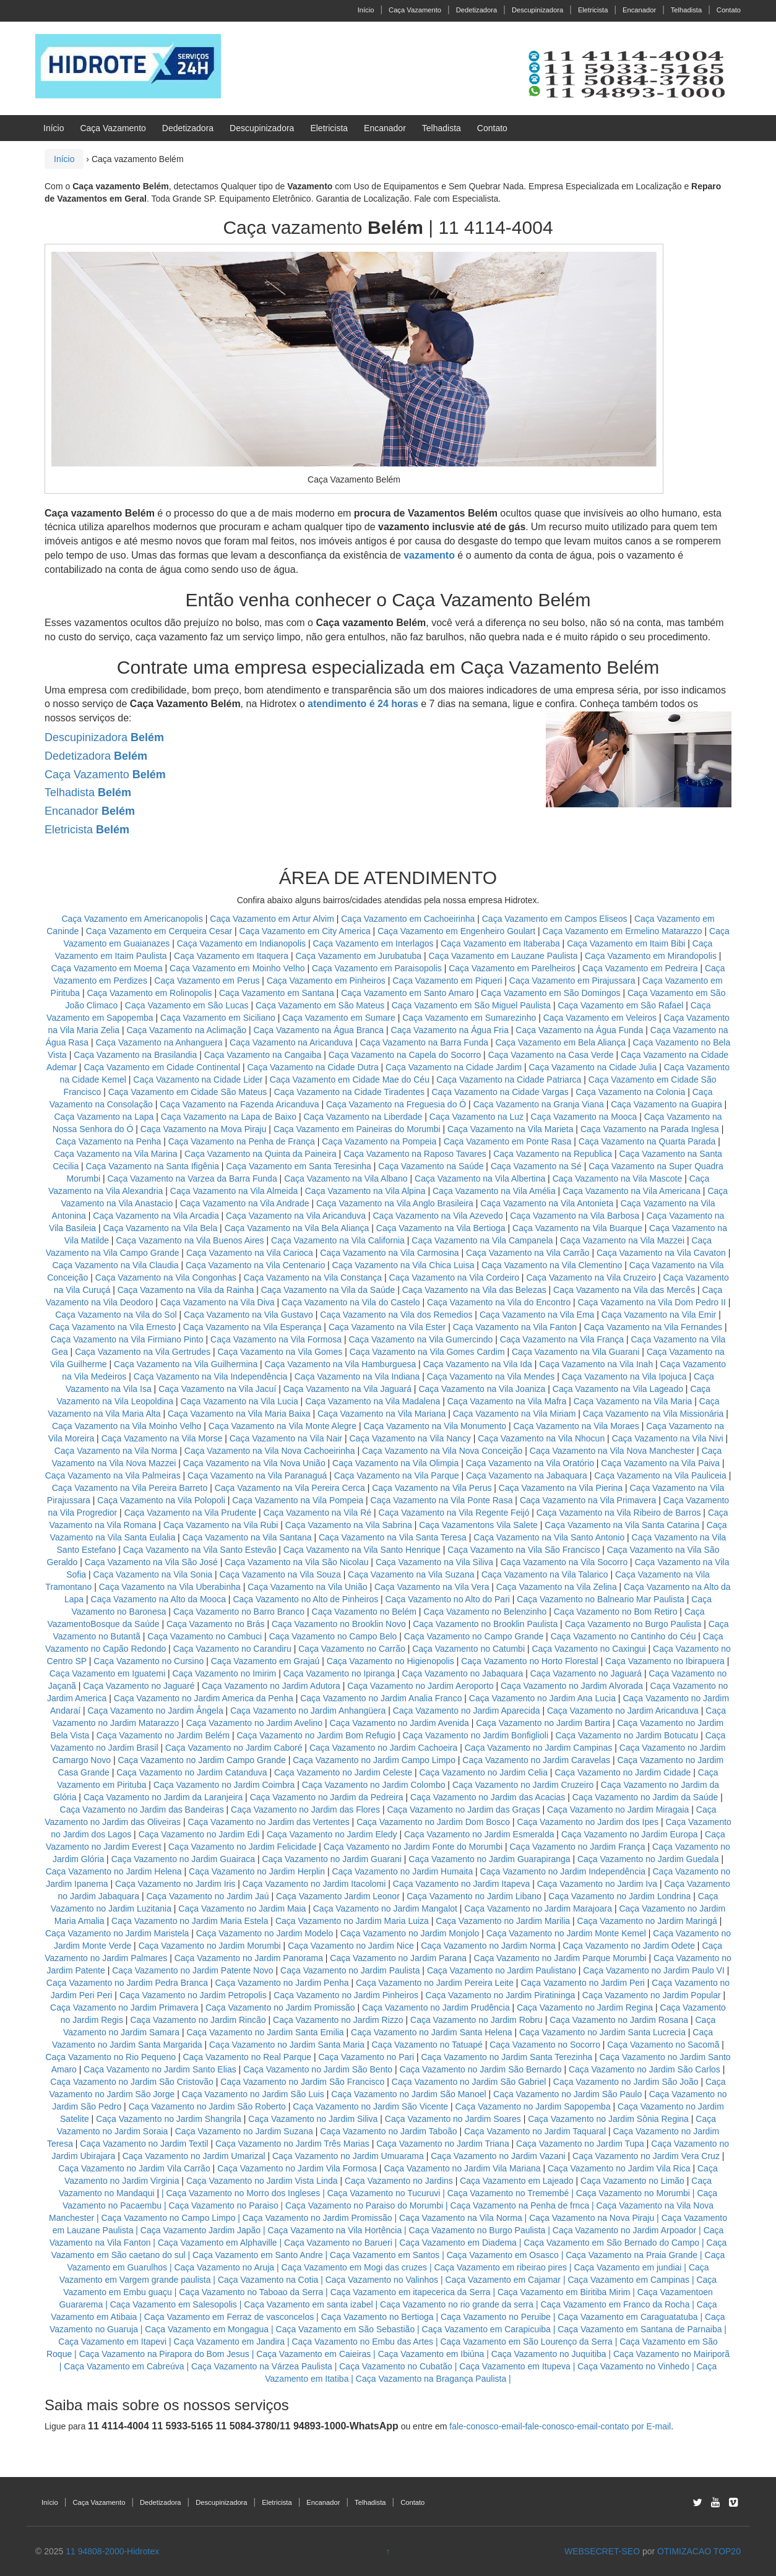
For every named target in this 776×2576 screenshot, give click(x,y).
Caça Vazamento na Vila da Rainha (187, 1290)
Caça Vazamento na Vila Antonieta (546, 1203)
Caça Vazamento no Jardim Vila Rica (619, 2168)
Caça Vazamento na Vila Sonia (153, 1574)
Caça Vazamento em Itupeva (515, 2366)
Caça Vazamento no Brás (215, 1624)
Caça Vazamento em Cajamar (503, 2280)
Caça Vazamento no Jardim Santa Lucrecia (602, 2032)
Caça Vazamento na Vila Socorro (563, 1562)
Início (366, 10)
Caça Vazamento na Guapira (666, 1104)
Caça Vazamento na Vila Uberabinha (170, 1587)
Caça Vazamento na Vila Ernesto (112, 1327)
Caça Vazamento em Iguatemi (107, 1673)
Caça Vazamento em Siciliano (217, 1018)
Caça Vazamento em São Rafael (622, 1005)
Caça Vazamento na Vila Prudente (190, 1513)
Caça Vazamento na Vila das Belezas (474, 1290)
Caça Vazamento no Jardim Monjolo (410, 1933)
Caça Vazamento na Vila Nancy (409, 1438)
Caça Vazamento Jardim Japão (200, 2230)
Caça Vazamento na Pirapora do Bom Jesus (164, 2354)
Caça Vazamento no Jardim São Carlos (644, 2069)
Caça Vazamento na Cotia (268, 2280)
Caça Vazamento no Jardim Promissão (280, 2007)
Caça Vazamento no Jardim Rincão (197, 2020)
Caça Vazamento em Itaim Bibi (627, 943)
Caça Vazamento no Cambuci (204, 1636)
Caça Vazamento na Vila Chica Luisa (404, 1265)
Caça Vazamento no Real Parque (247, 2057)
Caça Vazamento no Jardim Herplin (257, 1871)
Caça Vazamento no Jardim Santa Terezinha (506, 2057)
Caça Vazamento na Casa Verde (551, 1055)
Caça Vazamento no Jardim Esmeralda (479, 1834)
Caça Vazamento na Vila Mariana (381, 1414)
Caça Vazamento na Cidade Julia (594, 1067)
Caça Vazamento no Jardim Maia (242, 1908)
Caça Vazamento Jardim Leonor (338, 1896)
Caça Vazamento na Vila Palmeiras (113, 1475)
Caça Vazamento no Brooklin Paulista (485, 1624)
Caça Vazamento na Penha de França (242, 1141)
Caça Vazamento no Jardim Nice (351, 1946)
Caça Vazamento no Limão (632, 2181)
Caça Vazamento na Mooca (584, 1117)
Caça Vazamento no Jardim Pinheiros (346, 1995)
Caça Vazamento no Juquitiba (548, 2354)
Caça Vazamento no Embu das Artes (362, 2341)
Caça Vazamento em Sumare (338, 1018)
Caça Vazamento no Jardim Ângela (155, 1710)
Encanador (639, 10)
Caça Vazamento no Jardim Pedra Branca (127, 1983)
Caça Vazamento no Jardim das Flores (305, 1809)
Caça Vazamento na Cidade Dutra (314, 1067)
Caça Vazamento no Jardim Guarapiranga (489, 1859)
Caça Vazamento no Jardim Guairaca (183, 1859)
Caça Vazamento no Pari (366, 2057)
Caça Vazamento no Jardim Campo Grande (201, 1760)
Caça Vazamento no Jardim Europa (629, 1834)
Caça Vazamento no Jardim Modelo (265, 1933)
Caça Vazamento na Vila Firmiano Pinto (127, 1339)
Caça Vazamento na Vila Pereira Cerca (290, 1488)
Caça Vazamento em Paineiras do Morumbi (358, 1129)
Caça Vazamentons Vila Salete (478, 1525)
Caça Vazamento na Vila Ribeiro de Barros (619, 1513)
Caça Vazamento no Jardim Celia (483, 1772)
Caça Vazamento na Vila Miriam (514, 1414)
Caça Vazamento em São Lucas (187, 1005)
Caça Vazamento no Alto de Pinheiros (305, 1599)
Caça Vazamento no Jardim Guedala (648, 1859)
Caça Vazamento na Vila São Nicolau (296, 1562)
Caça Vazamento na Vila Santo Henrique (362, 1550)
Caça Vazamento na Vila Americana (632, 1191)
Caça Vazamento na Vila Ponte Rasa (442, 1500)
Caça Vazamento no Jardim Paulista (350, 1970)
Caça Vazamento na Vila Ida (477, 1364)
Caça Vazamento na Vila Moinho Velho (127, 1426)
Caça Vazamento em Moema (106, 968)
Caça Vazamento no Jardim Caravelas (536, 1760)
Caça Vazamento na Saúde (430, 1166)
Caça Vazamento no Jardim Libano (474, 1896)
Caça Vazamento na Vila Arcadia (157, 1216)
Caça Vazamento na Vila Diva (217, 1302)
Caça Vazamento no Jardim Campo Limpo (374, 1760)
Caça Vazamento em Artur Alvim (273, 919)
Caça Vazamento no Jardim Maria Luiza (352, 1921)
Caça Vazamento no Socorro (544, 2045)
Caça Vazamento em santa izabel (308, 2304)
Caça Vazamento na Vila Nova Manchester (612, 1451)
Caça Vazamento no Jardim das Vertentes (269, 1822)
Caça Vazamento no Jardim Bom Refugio (316, 1735)
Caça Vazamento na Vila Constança (313, 1277)
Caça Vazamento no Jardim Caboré (234, 1748)
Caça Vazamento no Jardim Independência (562, 1871)
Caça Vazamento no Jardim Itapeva (461, 1884)
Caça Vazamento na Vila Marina (115, 1154)
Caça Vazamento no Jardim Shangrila (168, 2119)
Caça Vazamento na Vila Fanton (515, 1327)
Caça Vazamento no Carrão (351, 1649)
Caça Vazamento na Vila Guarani (576, 1352)
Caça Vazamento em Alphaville (217, 2243)
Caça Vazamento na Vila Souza (279, 1574)
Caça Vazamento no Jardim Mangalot (385, 1908)
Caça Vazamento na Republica (552, 1154)
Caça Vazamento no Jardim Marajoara (538, 1908)
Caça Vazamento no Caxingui (588, 1649)
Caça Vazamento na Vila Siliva (434, 1562)
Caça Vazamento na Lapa (103, 1117)
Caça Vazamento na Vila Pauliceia (660, 1475)
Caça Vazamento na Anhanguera (158, 1042)
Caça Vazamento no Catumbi (468, 1649)
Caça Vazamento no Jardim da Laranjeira (163, 1797)
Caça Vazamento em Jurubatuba (358, 956)
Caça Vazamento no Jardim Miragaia (618, 1809)
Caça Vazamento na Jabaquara (526, 1475)
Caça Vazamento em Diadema (458, 2243)
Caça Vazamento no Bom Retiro (616, 1611)
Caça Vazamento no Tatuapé (427, 2045)
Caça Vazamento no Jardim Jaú (207, 1896)
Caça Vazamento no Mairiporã (671, 2354)
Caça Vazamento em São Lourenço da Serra (526, 2341)
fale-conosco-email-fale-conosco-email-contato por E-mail (560, 2426)
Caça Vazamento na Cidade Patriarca (508, 1079)
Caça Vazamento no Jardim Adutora (271, 1686)
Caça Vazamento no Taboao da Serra (251, 2292)
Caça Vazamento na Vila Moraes (576, 1426)
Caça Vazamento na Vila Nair (286, 1438)
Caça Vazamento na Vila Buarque (577, 1228)
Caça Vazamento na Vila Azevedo (437, 1216)
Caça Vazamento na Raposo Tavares (414, 1154)
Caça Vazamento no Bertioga (377, 2317)
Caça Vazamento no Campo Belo (333, 1636)
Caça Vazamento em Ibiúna (431, 2354)
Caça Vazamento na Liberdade (364, 1117)
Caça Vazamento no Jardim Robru (476, 2020)
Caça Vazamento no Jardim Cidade (622, 1772)
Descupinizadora (537, 10)
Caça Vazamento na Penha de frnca (520, 2205)
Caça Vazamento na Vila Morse (162, 1438)
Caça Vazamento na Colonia (630, 1092)
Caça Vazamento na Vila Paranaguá (257, 1475)
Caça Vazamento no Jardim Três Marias (292, 2144)
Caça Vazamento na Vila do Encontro (499, 1302)
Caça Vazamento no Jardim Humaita (402, 1871)
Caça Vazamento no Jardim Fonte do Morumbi (413, 1847)
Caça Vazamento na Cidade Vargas (501, 1092)
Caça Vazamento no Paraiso (223, 2205)
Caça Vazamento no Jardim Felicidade (242, 1847)
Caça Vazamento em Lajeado (516, 2181)
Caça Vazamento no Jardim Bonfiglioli (475, 1735)
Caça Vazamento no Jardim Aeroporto (420, 1686)
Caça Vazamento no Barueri (338, 2243)
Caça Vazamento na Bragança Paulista (431, 2379)
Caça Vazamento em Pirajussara (572, 980)
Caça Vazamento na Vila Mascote (618, 1178)
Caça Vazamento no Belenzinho (484, 1611)
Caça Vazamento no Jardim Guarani (331, 1859)
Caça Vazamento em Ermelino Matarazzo (624, 931)
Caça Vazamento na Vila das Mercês (624, 1290)
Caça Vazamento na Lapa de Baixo (230, 1117)
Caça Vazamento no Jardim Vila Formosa (297, 2168)
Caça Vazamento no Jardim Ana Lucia (542, 1698)
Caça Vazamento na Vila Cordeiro (454, 1277)
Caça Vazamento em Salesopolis (173, 2304)
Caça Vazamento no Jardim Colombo (374, 1785)
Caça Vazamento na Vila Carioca (249, 1253)
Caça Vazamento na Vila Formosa (276, 1339)
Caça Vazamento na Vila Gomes (280, 1352)
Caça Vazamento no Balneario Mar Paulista (600, 1599)
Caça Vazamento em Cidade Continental (163, 1067)
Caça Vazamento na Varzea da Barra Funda (192, 1178)
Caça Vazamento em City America (306, 931)
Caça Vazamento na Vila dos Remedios (396, 1315)
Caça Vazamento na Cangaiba (263, 1055)
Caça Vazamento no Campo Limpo (168, 2218)
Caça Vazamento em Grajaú (265, 1661)
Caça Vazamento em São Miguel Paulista (471, 1005)
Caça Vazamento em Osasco (503, 2255)
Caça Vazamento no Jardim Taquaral (535, 2131)
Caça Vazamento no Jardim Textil (144, 2144)
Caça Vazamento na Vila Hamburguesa (340, 1364)
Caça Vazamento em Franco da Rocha (614, 2304)
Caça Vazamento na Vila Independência (211, 1376)
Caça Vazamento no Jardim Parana (398, 1958)
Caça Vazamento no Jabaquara (462, 1673)
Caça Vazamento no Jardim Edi (199, 1834)
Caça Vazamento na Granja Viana (538, 1104)
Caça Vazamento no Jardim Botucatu (626, 1735)
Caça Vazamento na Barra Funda (425, 1042)
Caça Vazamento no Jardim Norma (488, 1946)
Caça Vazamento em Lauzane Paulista (504, 956)
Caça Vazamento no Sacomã (663, 2045)
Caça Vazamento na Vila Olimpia (395, 1463)
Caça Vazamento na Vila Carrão (527, 1253)
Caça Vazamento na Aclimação (187, 1030)
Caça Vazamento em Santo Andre (257, 2255)
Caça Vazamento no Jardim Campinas (539, 1748)
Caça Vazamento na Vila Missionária (653, 1414)
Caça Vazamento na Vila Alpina (366, 1191)
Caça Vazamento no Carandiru (232, 1649)
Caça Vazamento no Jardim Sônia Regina (608, 2119)
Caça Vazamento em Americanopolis (133, 919)
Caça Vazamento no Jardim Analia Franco (381, 1698)
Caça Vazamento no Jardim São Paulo (567, 2094)
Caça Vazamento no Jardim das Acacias (487, 1797)
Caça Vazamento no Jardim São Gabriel (469, 2082)
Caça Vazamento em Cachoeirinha (408, 919)
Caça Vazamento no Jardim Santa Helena (431, 2032)
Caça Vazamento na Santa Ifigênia (154, 1166)
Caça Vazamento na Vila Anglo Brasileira (394, 1203)
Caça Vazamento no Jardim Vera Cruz (646, 2156)
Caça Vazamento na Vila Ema (537, 1315)
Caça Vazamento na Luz (476, 1117)
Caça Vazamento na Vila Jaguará (347, 1389)
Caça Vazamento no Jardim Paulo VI (654, 1970)
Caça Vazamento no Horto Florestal (529, 1661)
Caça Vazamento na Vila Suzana (411, 1574)
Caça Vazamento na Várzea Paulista (261, 2366)
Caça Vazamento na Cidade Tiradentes (349, 1092)
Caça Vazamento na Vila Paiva (660, 1463)
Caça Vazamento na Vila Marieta (510, 1129)
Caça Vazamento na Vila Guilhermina (185, 1364)
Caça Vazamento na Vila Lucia (239, 1401)
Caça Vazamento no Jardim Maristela (117, 1933)
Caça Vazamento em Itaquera (231, 956)
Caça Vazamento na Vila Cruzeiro (592, 1277)
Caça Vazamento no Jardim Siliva (312, 2119)
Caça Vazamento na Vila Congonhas (165, 1277)
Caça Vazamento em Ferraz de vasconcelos (229, 2317)
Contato (729, 10)
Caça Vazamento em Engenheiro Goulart (457, 931)
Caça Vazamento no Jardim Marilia (503, 1921)
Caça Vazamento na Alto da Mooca (158, 1599)
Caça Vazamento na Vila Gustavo (248, 1315)
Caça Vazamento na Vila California (338, 1240)
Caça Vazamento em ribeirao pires (500, 2267)
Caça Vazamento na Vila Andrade (244, 1203)
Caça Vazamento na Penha (108, 1141)
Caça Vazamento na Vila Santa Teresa (393, 1537)
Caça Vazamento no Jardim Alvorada (572, 1686)
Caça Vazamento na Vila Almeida (235, 1191)
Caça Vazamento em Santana (276, 993)
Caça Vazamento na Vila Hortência (335, 2230)
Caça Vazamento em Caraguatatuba (627, 2317)
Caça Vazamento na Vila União (307, 1587)
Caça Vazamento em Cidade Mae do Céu (351, 1079)
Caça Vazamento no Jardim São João (626, 2082)
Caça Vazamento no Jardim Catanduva (191, 1772)
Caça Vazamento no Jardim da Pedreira (326, 1797)
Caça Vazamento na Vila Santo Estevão (200, 1550)
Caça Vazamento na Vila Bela (160, 1228)
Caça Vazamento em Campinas (628, 2280)
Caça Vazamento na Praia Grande (631, 2255)
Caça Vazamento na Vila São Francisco (523, 1550)
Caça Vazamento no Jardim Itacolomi (314, 1884)
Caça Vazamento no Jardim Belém (163, 1735)
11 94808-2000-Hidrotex (112, 2551)
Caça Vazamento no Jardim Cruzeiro (523, 1785)
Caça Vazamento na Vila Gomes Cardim (427, 1352)
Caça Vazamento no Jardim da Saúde (645, 1797)
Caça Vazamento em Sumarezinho (469, 1018)
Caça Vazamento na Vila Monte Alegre (282, 1426)
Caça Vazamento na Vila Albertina (480, 1178)
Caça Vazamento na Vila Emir (658, 1315)
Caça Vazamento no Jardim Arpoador (624, 2230)
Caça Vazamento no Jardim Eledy (332, 1834)
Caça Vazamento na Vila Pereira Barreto (130, 1488)
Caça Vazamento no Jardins (399, 2181)
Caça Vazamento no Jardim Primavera (124, 2007)
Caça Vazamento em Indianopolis (241, 943)
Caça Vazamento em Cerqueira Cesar (160, 931)
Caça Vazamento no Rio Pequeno (110, 2057)
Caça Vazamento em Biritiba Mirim (564, 2292)
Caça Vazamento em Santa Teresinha (298, 1166)
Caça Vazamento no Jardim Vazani (498, 2156)
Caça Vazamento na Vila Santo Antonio (548, 1537)
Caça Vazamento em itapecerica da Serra (410, 2292)
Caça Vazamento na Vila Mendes (491, 1376)
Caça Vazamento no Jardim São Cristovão (131, 2082)
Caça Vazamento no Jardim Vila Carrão (134, 2168)
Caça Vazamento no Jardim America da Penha (203, 1698)
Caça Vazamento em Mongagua (207, 2329)
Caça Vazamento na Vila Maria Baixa (239, 1414)
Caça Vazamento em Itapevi (112, 2341)
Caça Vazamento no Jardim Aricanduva (623, 1710)
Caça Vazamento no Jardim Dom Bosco (433, 1822)
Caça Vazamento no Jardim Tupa (580, 2144)
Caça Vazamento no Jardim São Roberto (207, 2106)
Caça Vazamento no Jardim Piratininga (501, 1995)
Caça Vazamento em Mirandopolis (651, 956)
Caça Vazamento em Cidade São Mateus (187, 1092)
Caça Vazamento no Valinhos (381, 2280)
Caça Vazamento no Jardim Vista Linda (262, 2181)
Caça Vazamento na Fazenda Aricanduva (239, 1104)
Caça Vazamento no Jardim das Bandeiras (142, 1809)
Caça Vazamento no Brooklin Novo (339, 1624)
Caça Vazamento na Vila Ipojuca (624, 1376)
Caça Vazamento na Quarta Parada (647, 1141)
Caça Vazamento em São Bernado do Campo (611, 2243)
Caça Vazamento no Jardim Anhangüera (308, 1710)
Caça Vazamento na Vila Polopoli (161, 1500)
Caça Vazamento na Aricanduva (291, 1042)
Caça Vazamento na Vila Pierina (561, 1488)
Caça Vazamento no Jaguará (586, 1673)
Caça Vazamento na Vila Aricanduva (296, 1216)
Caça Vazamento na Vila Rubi (220, 1525)
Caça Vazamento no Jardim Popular (651, 1995)
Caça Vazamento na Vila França (562, 1339)
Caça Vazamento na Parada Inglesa (651, 1129)
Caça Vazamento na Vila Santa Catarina (622, 1525)
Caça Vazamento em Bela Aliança (561, 1042)
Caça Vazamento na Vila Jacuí (217, 1389)
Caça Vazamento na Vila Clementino (552, 1265)
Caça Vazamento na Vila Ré (318, 1513)
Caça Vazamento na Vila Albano (346, 1178)
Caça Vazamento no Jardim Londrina (619, 1896)
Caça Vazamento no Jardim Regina (585, 2007)
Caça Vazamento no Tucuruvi (384, 2193)
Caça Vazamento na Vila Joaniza (481, 1389)
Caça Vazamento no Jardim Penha (281, 1983)
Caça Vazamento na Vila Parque (396, 1475)
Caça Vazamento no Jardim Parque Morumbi (560, 1958)
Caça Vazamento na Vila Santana (247, 1537)
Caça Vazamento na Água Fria (450, 1030)
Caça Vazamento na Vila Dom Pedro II (652, 1302)
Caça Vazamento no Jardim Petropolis (193, 1995)
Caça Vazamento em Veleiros (600, 1018)
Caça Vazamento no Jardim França (577, 1847)
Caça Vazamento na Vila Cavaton (661, 1253)
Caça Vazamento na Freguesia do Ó (396, 1104)
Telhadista (686, 10)
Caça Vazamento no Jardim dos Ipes (588, 1822)
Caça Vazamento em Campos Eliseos (556, 919)
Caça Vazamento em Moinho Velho (238, 968)
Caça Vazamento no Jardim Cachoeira (383, 1748)
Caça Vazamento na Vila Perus (431, 1488)
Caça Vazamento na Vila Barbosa (574, 1216)
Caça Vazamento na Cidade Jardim (454, 1067)
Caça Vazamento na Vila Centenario (255, 1265)
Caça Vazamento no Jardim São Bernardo (481, 2069)
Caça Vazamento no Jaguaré (138, 1686)
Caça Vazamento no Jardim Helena (114, 1871)
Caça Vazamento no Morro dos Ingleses (243, 2193)
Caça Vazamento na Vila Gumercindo (420, 1339)
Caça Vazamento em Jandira (229, 2341)
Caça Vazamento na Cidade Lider (199, 1079)
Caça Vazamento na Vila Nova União (254, 1463)
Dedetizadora (477, 10)
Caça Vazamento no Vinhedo (633, 2366)
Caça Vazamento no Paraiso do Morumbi (364, 2205)
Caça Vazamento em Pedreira (640, 968)
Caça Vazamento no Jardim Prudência (436, 2007)
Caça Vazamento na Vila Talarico (544, 1574)
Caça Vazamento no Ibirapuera (665, 1661)
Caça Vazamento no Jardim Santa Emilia (264, 2032)
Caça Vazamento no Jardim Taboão (388, 2131)
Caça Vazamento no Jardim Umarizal (194, 2156)
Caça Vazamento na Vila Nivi (667, 1438)
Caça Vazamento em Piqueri (447, 980)
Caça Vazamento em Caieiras (313, 2354)
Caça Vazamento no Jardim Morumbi (210, 1946)
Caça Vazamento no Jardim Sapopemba (533, 2106)
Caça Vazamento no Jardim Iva (597, 1884)
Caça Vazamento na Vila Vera (431, 1587)
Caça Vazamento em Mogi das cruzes (355, 2267)
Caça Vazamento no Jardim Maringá (647, 1921)
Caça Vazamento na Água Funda (579, 1030)
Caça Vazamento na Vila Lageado (618, 1389)
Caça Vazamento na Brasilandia (135, 1055)
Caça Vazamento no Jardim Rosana (619, 2020)
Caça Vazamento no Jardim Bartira (543, 1723)
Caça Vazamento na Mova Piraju (203, 1129)
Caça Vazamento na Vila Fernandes (653, 1327)
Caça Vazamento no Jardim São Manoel (408, 2094)
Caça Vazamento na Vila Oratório (530, 1463)
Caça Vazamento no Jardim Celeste (343, 1772)
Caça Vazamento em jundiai (627, 2267)
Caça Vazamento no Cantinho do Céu (623, 1636)
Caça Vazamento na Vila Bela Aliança (297, 1228)
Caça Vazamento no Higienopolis (390, 1661)
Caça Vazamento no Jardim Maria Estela (189, 1921)
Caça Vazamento (415, 10)
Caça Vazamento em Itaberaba (500, 943)
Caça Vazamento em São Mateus (321, 1005)
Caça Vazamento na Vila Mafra (508, 1401)
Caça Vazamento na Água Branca (318, 1030)
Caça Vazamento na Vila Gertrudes (142, 1352)
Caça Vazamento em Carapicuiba (486, 2329)
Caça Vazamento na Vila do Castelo (351, 1302)
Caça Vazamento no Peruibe (496, 2317)
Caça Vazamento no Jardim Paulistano (501, 1970)
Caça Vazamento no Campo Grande (473, 1636)
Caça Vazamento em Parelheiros (512, 968)
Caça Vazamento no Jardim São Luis (253, 2094)
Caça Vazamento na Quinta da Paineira (260, 1154)
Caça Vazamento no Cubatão (395, 2366)
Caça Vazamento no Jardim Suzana (244, 2131)
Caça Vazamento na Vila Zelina (556, 1587)
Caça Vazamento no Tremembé (508, 2193)
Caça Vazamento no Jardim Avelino (254, 1723)
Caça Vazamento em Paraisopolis (377, 968)
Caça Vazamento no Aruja (224, 2267)
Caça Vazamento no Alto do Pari (448, 1599)
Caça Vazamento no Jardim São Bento (317, 2069)
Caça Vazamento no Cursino (148, 1661)
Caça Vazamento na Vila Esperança (252, 1327)
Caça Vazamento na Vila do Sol (115, 1315)
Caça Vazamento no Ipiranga (339, 1673)
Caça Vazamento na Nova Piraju (591, 2218)
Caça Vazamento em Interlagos (373, 943)
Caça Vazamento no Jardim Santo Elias (160, 2069)
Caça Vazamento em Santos (384, 2255)
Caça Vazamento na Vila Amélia (495, 1191)
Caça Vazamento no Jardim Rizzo (338, 2020)
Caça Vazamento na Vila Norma (116, 1451)
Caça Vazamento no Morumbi (633, 2193)
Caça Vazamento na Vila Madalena (372, 1401)
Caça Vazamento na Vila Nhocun (541, 1438)
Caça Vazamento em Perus (206, 980)
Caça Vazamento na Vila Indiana (357, 1376)
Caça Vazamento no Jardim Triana (442, 2144)
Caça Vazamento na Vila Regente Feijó (454, 1513)
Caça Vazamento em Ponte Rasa (508, 1141)
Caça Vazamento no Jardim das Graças (463, 1809)
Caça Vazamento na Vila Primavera (588, 1500)
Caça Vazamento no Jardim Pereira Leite (435, 1983)
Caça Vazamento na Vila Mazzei (622, 1240)
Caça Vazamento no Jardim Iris (175, 1884)
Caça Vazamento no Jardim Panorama (249, 1958)
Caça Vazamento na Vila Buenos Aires (190, 1240)
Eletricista (593, 10)
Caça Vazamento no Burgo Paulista (633, 1624)
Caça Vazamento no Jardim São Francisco (302, 2082)
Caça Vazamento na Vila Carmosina (389, 1253)
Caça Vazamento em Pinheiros (326, 980)
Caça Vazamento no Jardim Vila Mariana (462, 2168)
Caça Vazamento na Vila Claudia (115, 1265)
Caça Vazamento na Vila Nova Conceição (442, 1451)
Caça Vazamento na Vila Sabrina (348, 1525)
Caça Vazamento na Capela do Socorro (406, 1055)
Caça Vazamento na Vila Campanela (482, 1240)
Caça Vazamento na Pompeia (379, 1141)
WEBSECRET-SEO (602, 2551)
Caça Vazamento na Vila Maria (633, 1401)
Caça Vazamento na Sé (536, 1166)
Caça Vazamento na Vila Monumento (434, 1426)
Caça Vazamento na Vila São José (151, 1562)
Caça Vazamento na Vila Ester (387, 1327)
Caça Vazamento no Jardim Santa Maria (286, 2045)
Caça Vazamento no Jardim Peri (582, 1983)
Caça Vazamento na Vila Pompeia (297, 1500)
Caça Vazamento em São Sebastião (345, 2329)
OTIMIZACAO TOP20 (699, 2551)
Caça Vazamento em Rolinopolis (149, 993)
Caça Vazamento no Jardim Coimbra (224, 1785)
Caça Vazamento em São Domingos (550, 993)
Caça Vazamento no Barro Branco (238, 1611)
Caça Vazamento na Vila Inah (596, 1364)
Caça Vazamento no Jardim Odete (629, 1946)
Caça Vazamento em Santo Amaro (407, 993)
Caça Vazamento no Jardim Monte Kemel (566, 1933)
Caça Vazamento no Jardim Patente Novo (192, 1970)
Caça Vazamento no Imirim (224, 1673)
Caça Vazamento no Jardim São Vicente (370, 2106)
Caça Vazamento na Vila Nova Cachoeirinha (269, 1451)
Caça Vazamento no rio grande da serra (456, 2304)
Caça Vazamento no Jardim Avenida (399, 1723)
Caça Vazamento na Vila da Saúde (328, 1290)
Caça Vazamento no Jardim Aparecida (466, 1710)
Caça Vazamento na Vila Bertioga (441, 1228)
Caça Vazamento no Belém (364, 1611)
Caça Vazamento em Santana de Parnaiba (640, 2329)
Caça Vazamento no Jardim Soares (453, 2119)
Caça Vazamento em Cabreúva (124, 2366)
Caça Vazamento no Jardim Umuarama (348, 2156)
